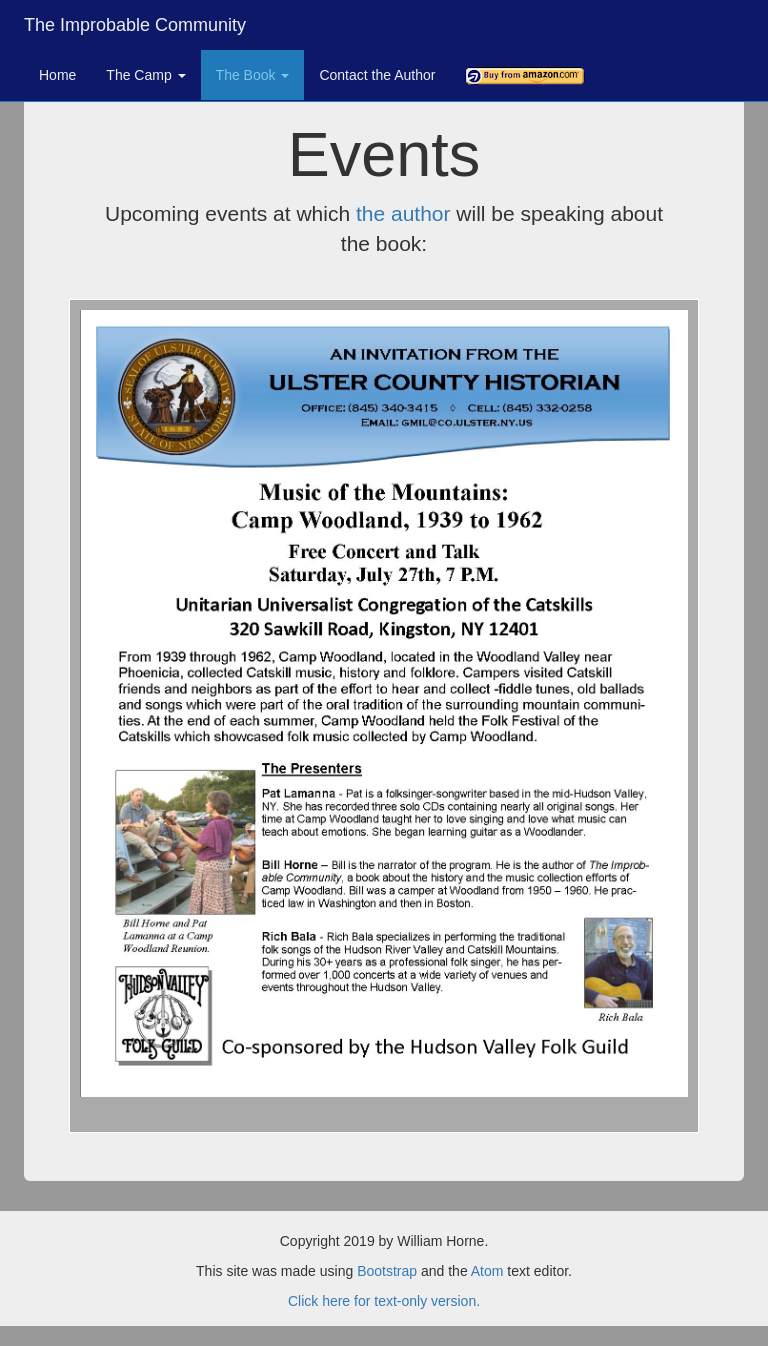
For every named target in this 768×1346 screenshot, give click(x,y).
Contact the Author (377, 75)
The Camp (145, 75)
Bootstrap (387, 1271)
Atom (487, 1271)
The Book (253, 75)
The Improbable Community (135, 25)
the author (403, 213)
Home (57, 75)
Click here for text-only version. (384, 1301)
